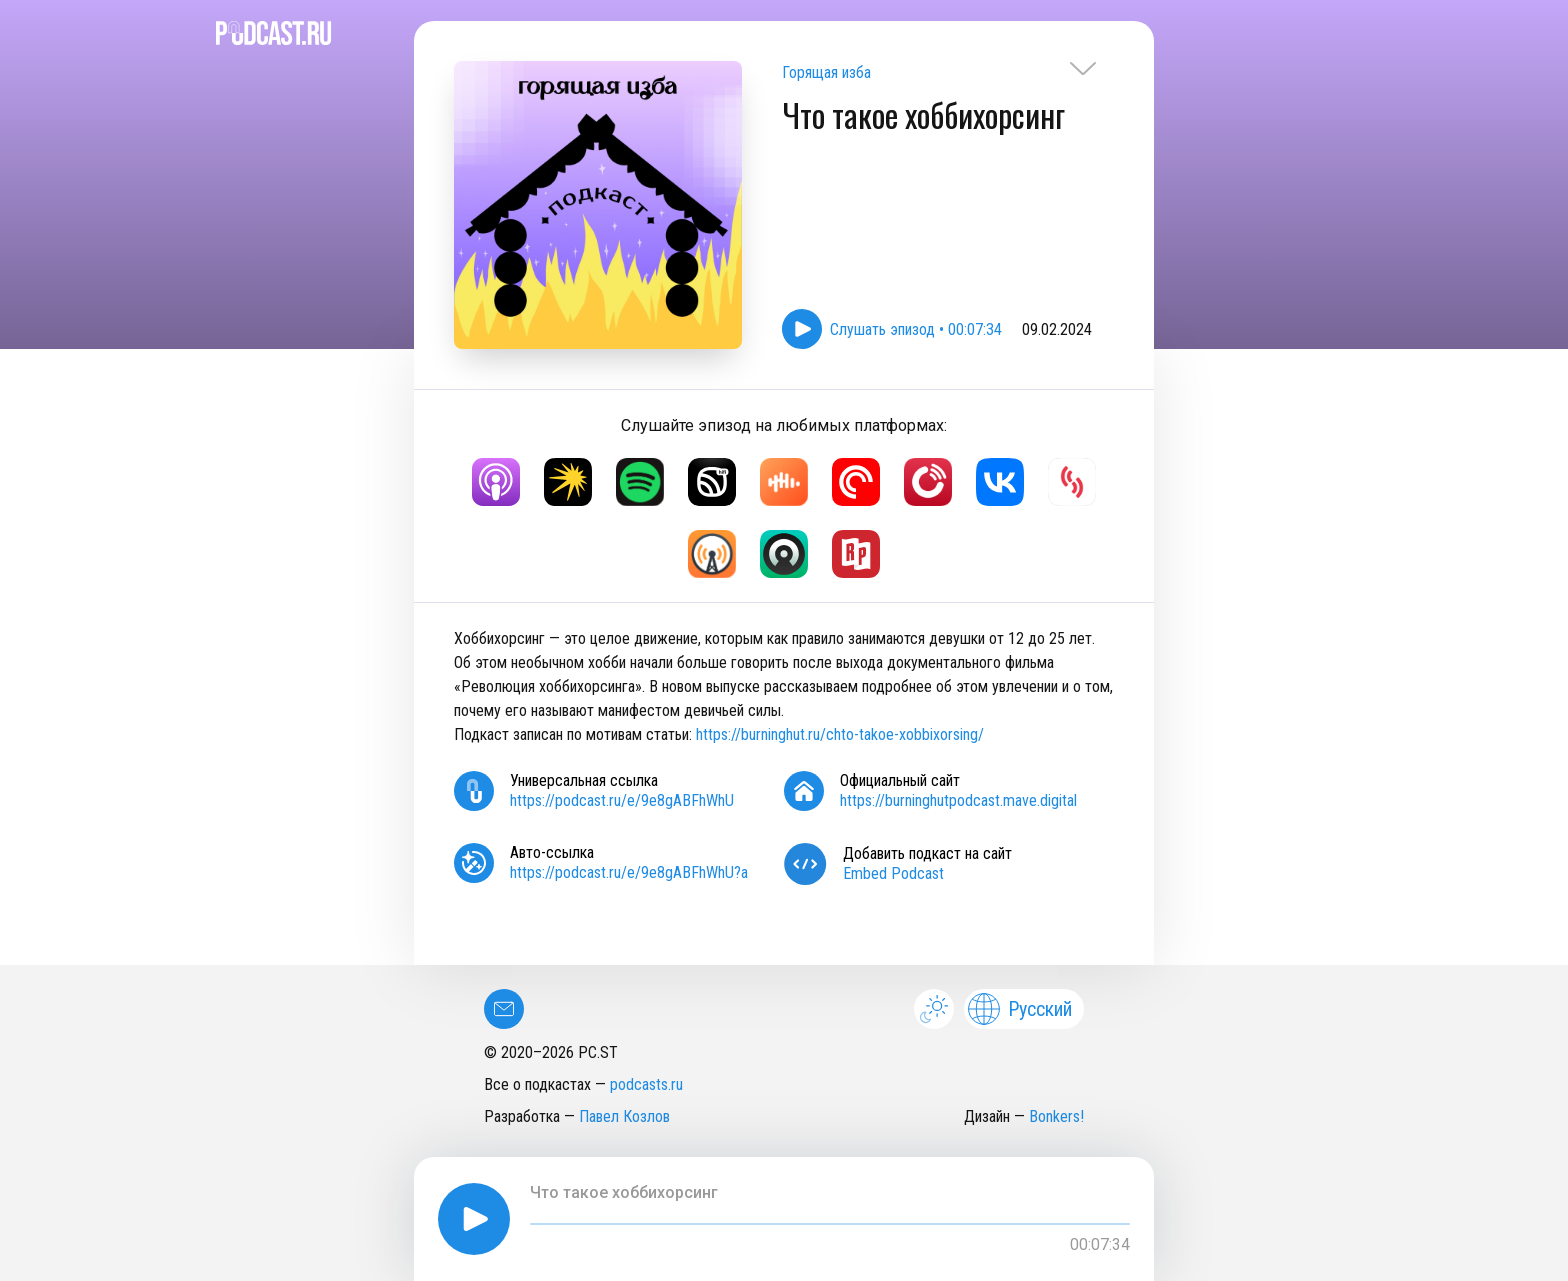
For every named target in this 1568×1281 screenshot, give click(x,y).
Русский (1020, 1009)
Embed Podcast (893, 873)
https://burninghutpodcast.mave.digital (958, 800)
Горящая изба (826, 72)
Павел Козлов (624, 1116)
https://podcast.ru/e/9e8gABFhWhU (622, 800)
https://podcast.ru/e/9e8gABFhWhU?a (629, 872)
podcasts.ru (646, 1084)
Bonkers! (1056, 1116)
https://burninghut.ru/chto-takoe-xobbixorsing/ (840, 734)
